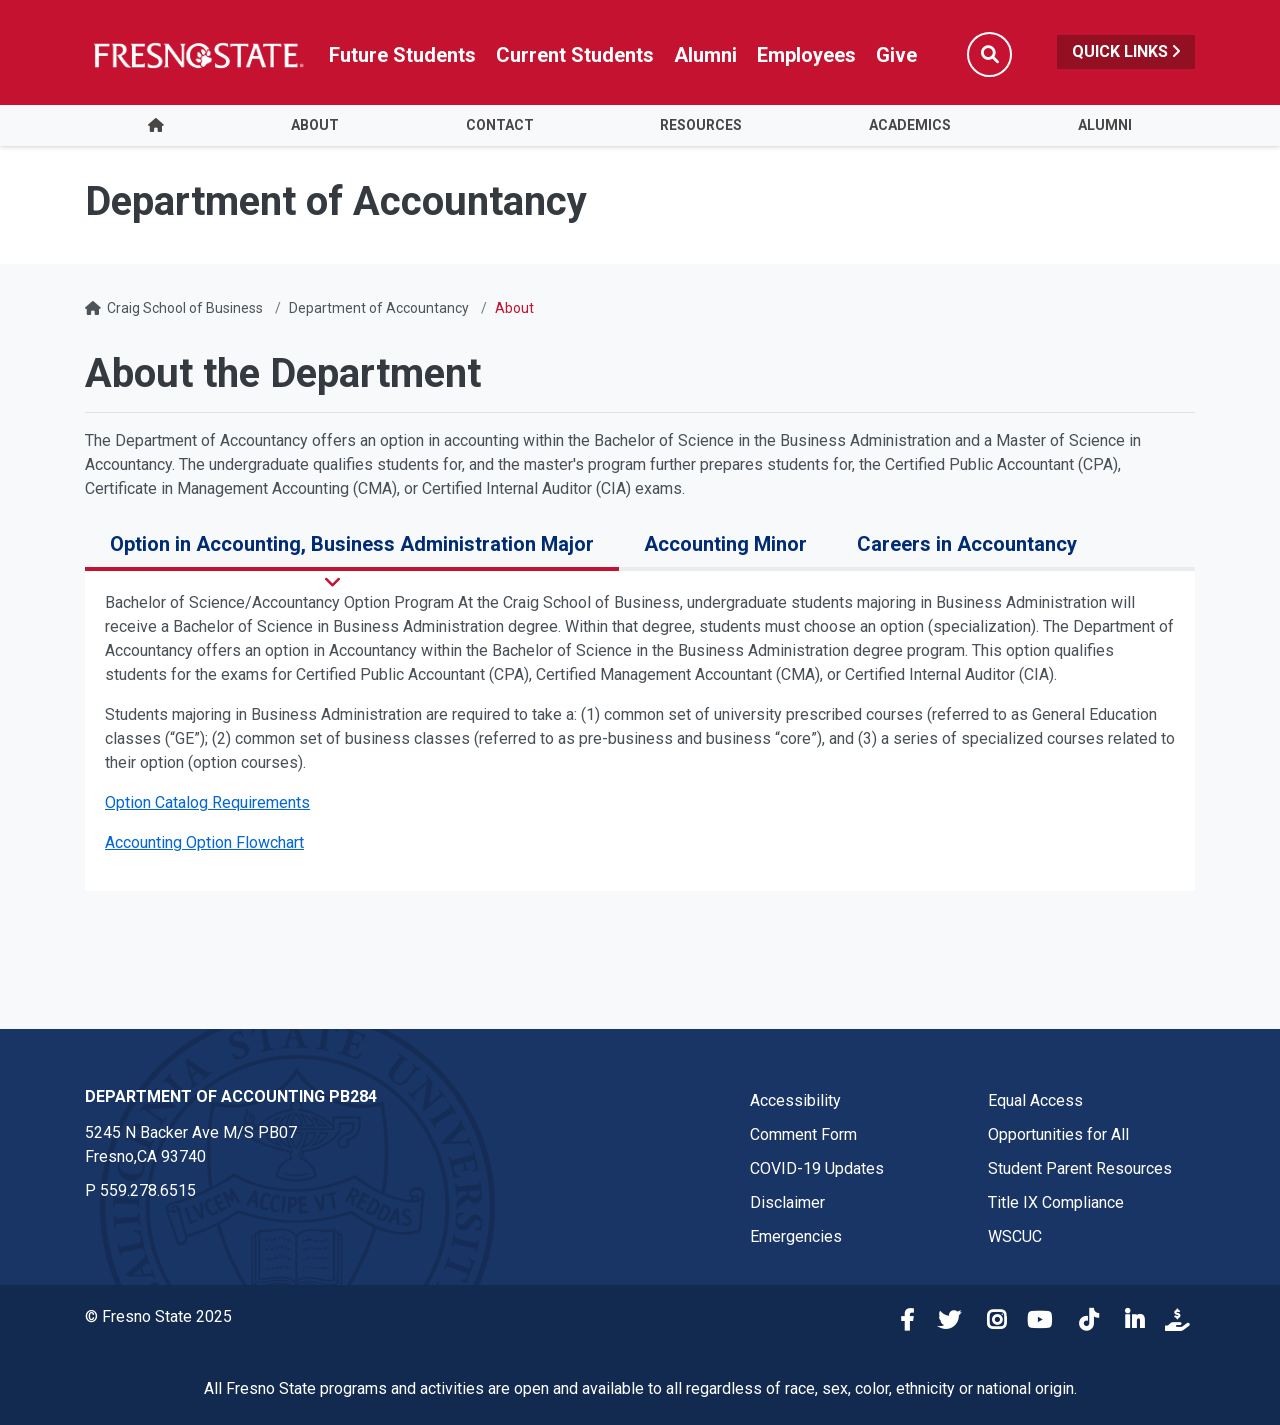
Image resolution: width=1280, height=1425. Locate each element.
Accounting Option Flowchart (204, 842)
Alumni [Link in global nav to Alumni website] (705, 55)
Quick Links (1126, 51)
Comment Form (803, 1134)
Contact (500, 125)
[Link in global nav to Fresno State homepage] (197, 55)
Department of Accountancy (379, 308)
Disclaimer (787, 1202)
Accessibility (795, 1100)
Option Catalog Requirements (207, 802)
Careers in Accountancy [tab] (967, 544)
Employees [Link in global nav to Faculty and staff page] (806, 55)
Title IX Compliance (1056, 1202)
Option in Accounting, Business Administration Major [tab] (352, 544)
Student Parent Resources (1080, 1168)
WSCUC (1015, 1236)
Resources (701, 125)
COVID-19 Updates (817, 1168)
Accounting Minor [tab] (725, 544)
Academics (910, 125)
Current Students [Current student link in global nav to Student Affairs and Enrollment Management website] (575, 55)
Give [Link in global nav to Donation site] (896, 55)
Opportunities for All (1058, 1134)
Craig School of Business (185, 308)
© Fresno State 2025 (158, 1316)
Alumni (1105, 125)
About (315, 125)
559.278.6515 (148, 1190)
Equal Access (1035, 1100)
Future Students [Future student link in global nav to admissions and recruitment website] (402, 55)
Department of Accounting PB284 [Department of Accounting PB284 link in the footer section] (231, 1096)
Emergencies (796, 1236)
